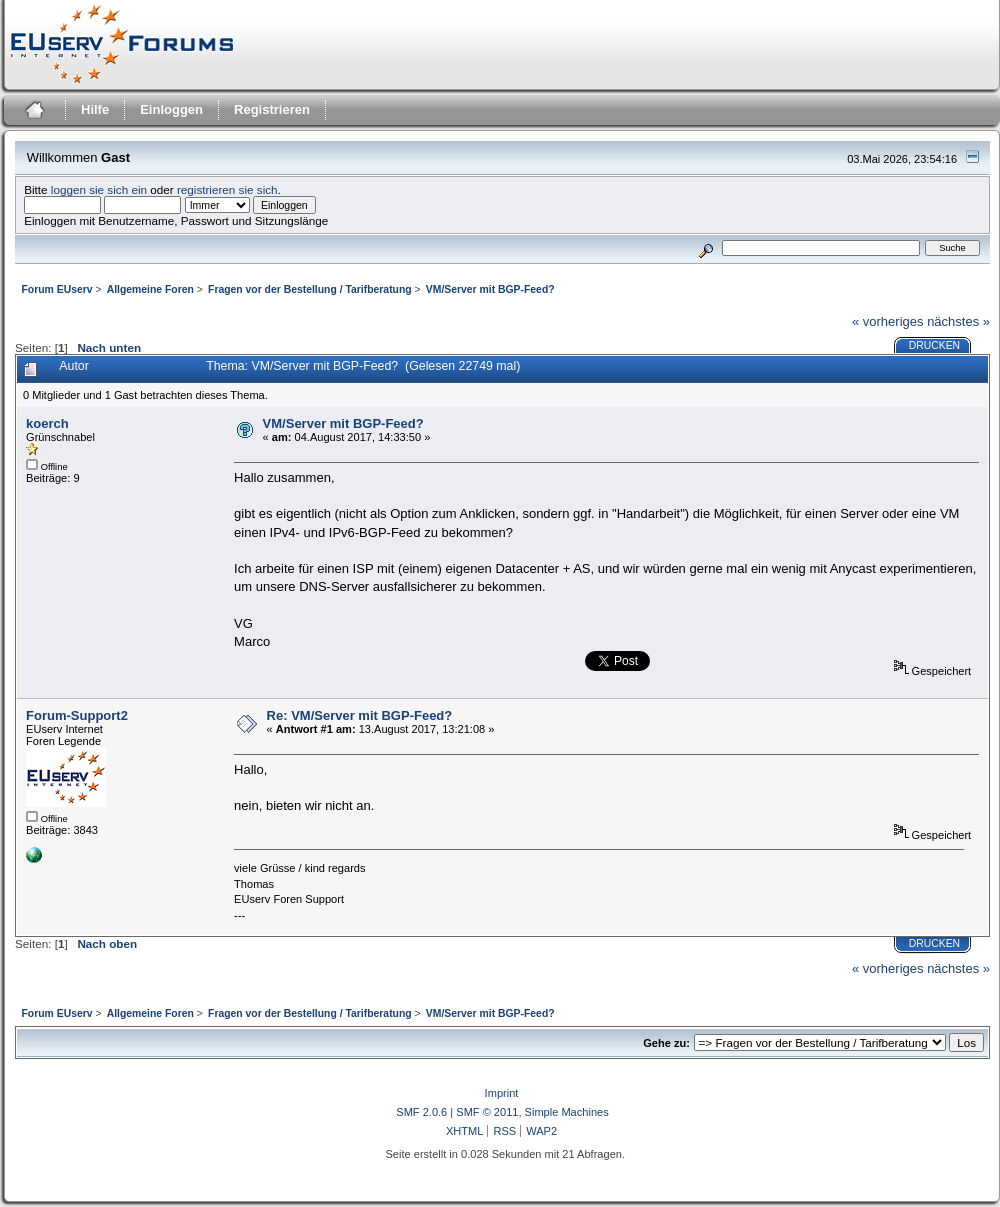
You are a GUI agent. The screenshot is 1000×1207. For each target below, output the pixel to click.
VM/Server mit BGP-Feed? (343, 423)
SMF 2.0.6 (421, 1112)
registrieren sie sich (227, 189)
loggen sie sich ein (99, 189)
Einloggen (171, 109)
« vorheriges (888, 321)
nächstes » (958, 321)
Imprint (502, 1093)
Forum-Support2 (77, 715)
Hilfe (95, 109)
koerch (47, 423)
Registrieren (272, 109)
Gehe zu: (666, 1043)
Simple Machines (567, 1112)
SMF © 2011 (487, 1112)
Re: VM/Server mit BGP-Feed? (360, 715)
